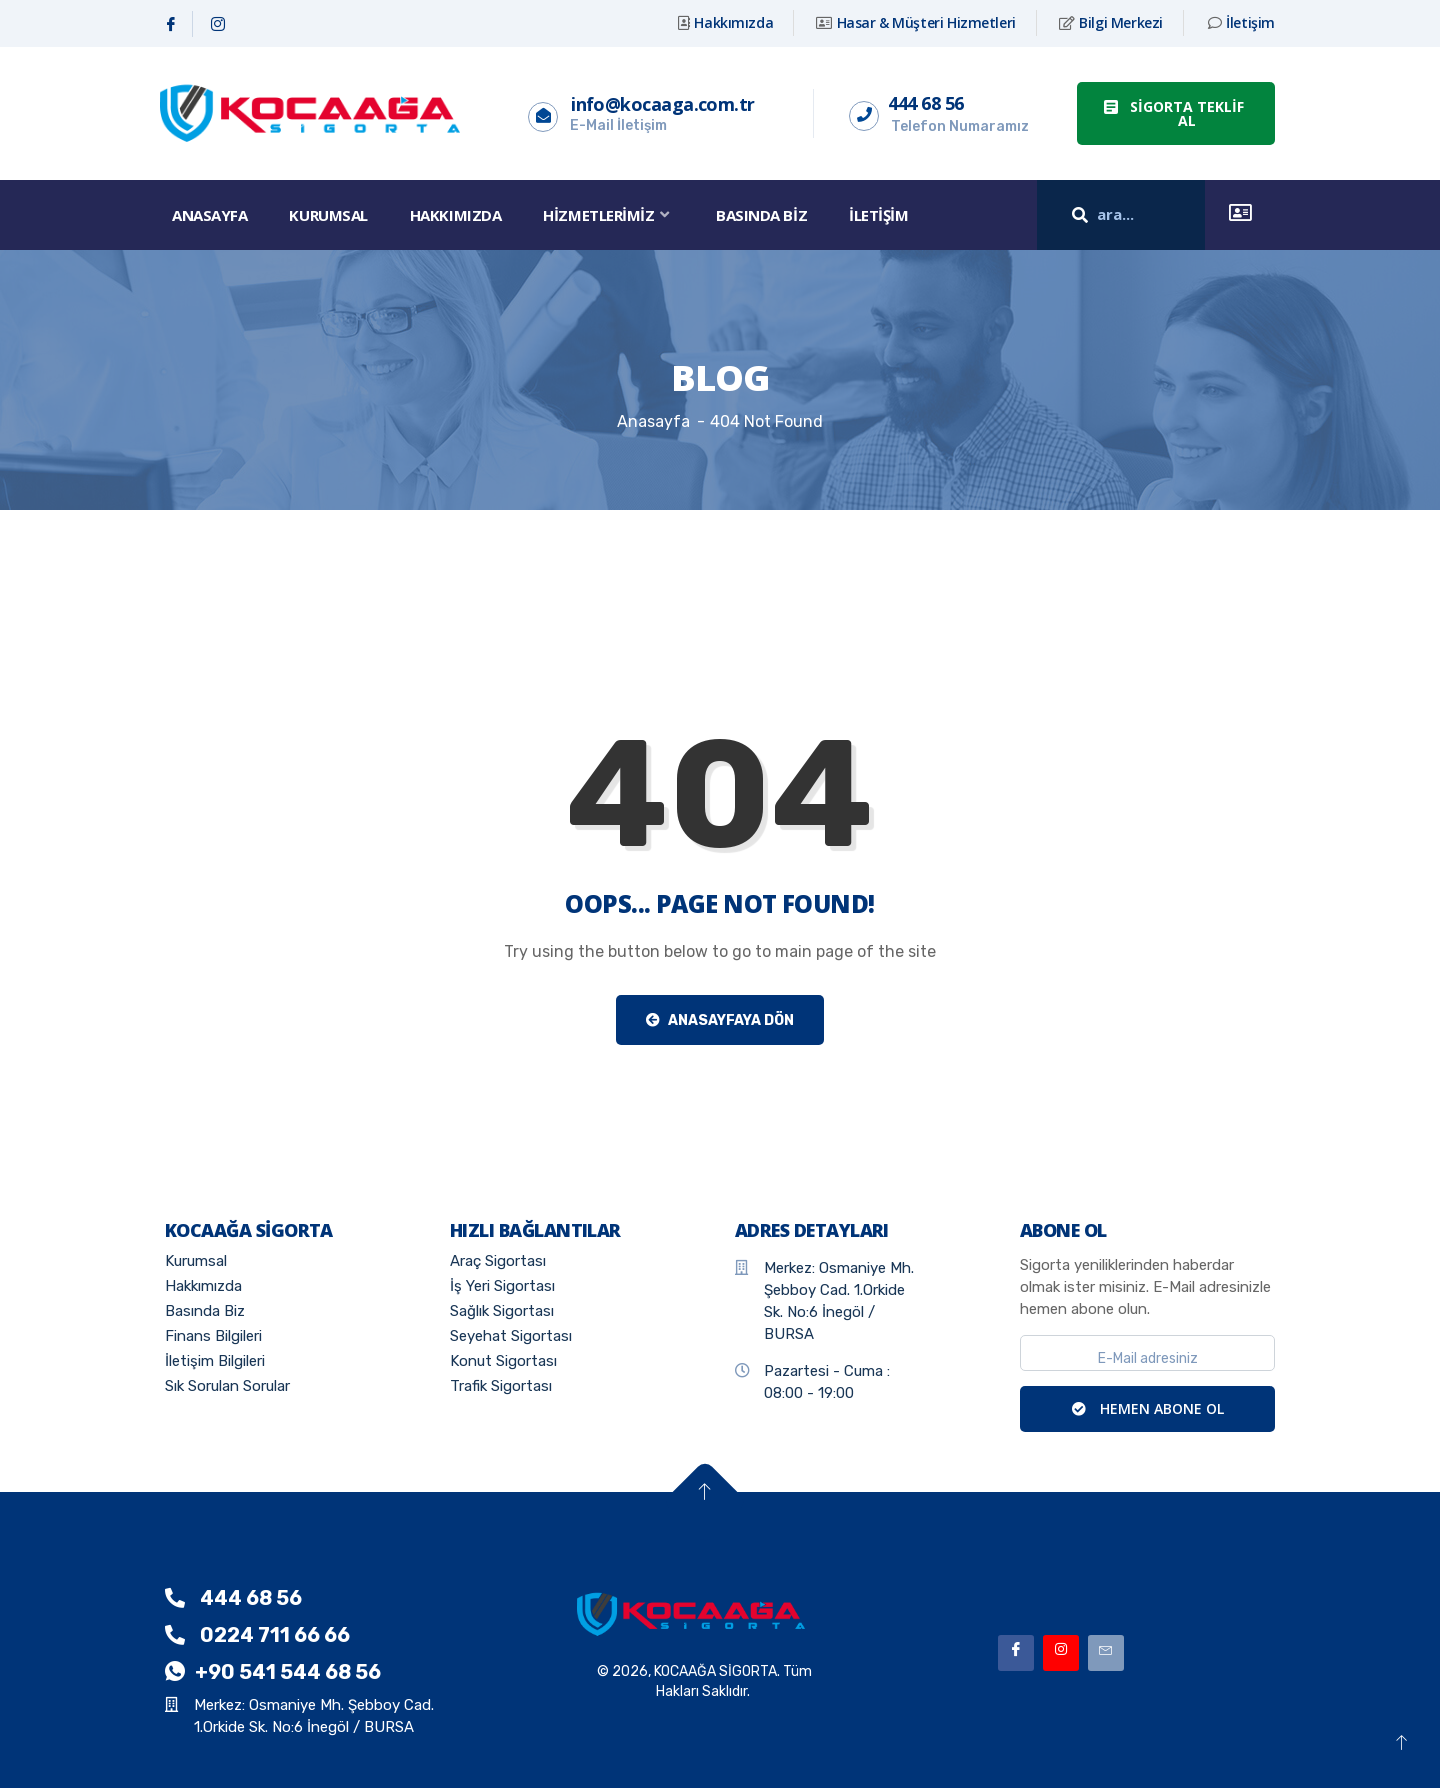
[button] (1176, 113)
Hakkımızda (456, 215)
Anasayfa (209, 215)
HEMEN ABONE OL (1148, 1408)
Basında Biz (761, 215)
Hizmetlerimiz (608, 215)
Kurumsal (328, 215)
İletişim (878, 215)
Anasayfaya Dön (720, 1020)
